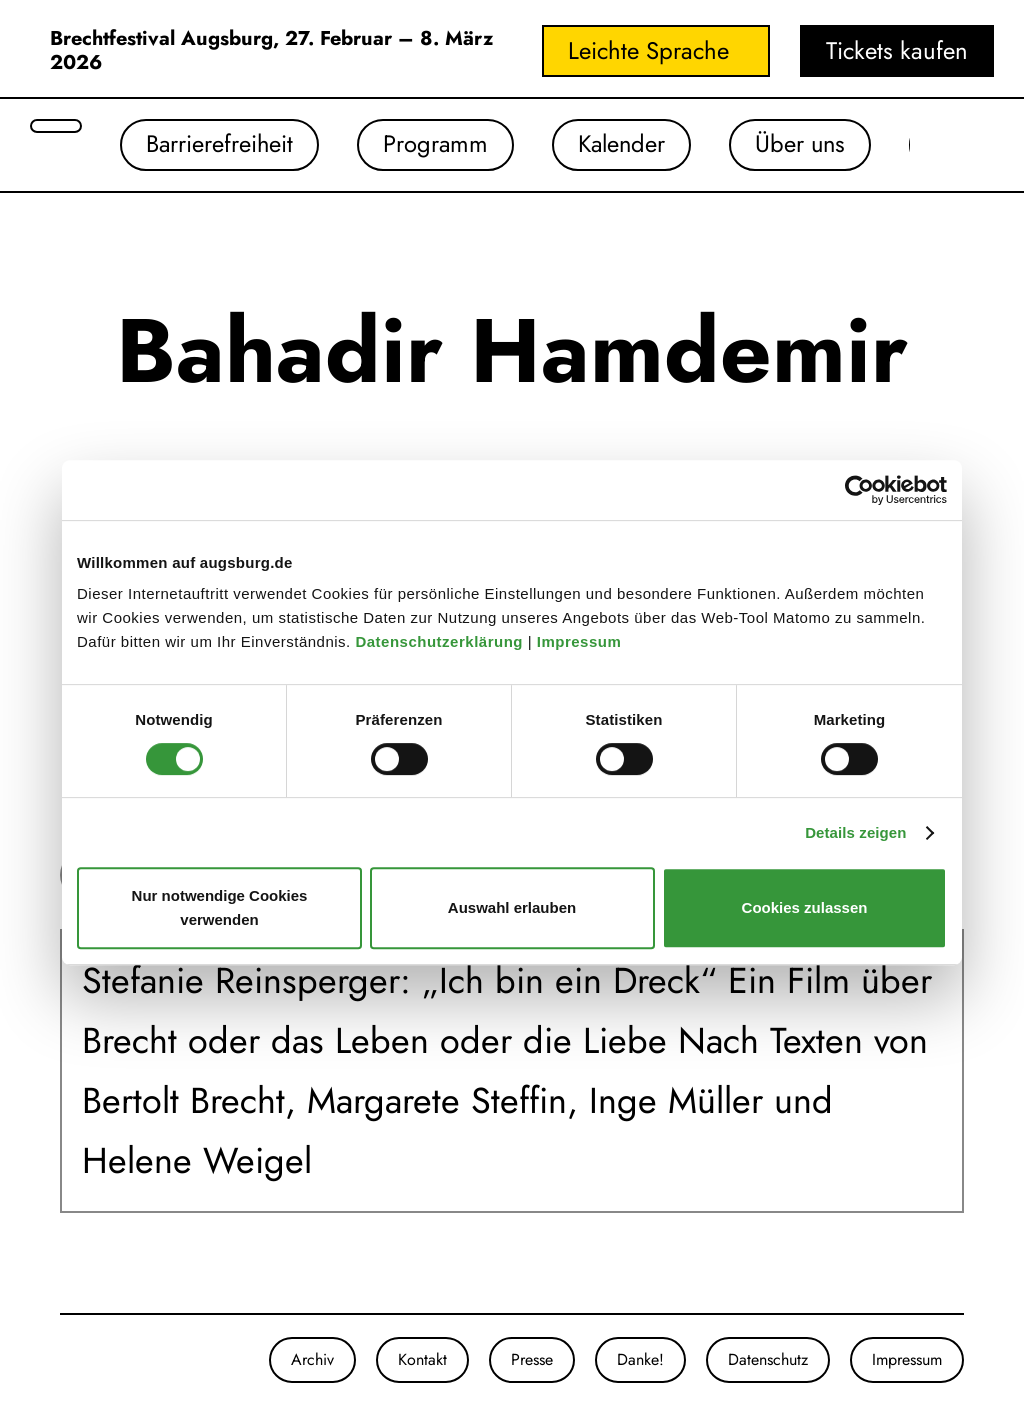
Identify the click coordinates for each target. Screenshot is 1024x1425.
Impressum (581, 641)
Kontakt (422, 1359)
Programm (438, 144)
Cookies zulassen (805, 907)
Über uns (808, 144)
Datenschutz (768, 1359)
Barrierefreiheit (220, 144)
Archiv (312, 1359)
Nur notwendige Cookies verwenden (220, 907)
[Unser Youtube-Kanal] (100, 1360)
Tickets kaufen (897, 50)
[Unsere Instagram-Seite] (60, 1360)
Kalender (626, 144)
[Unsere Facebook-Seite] (80, 1360)
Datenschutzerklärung (441, 641)
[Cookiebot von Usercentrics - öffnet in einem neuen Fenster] (859, 490)
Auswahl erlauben (512, 907)
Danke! (640, 1359)
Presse (532, 1359)
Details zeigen (855, 832)
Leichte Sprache (648, 50)
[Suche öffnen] (56, 126)
